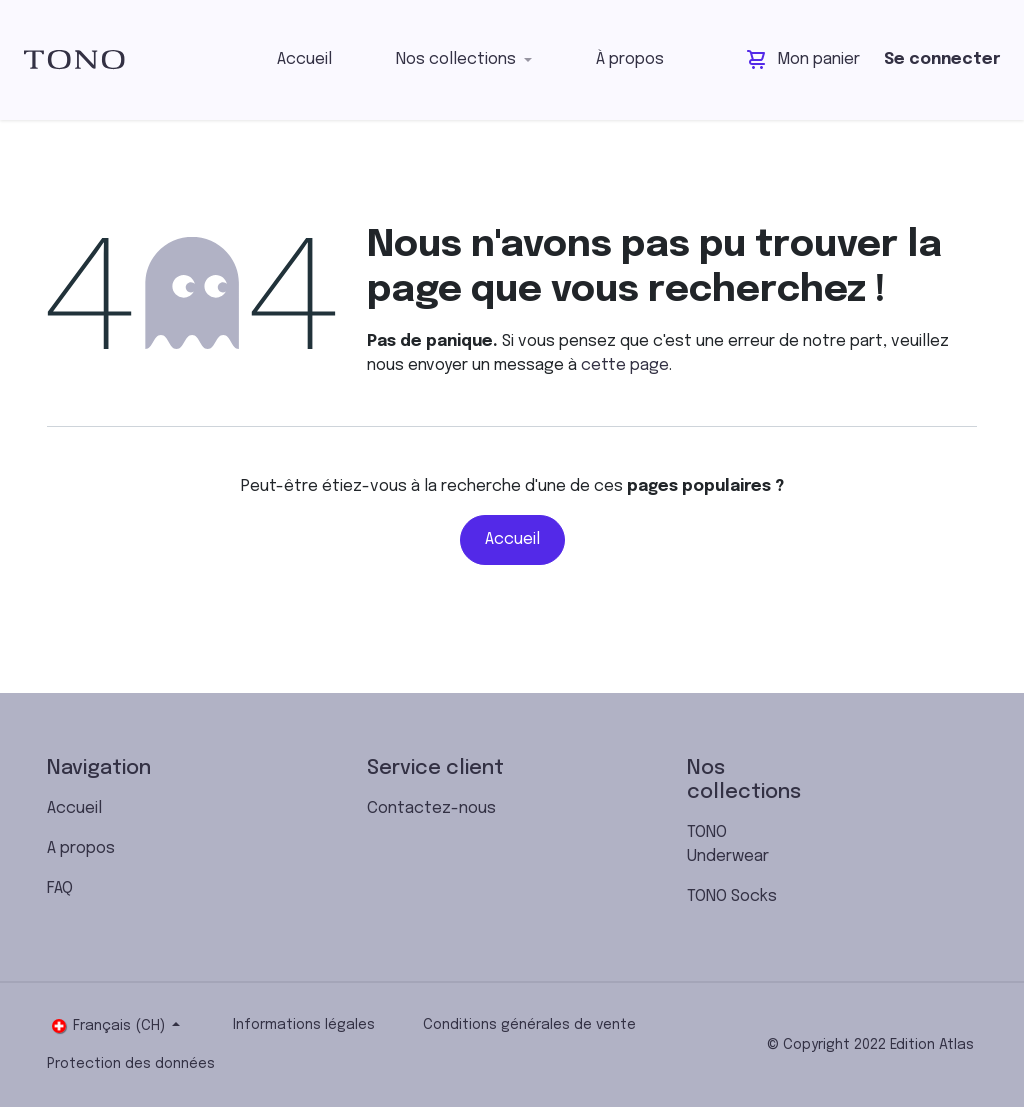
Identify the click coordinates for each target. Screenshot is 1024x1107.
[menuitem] (304, 60)
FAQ (60, 888)
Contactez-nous (431, 808)
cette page (625, 365)
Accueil (512, 539)
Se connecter (942, 59)
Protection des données (131, 1064)
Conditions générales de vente (529, 1025)
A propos (81, 848)
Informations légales (304, 1025)
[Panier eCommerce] (803, 60)
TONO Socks (732, 896)
